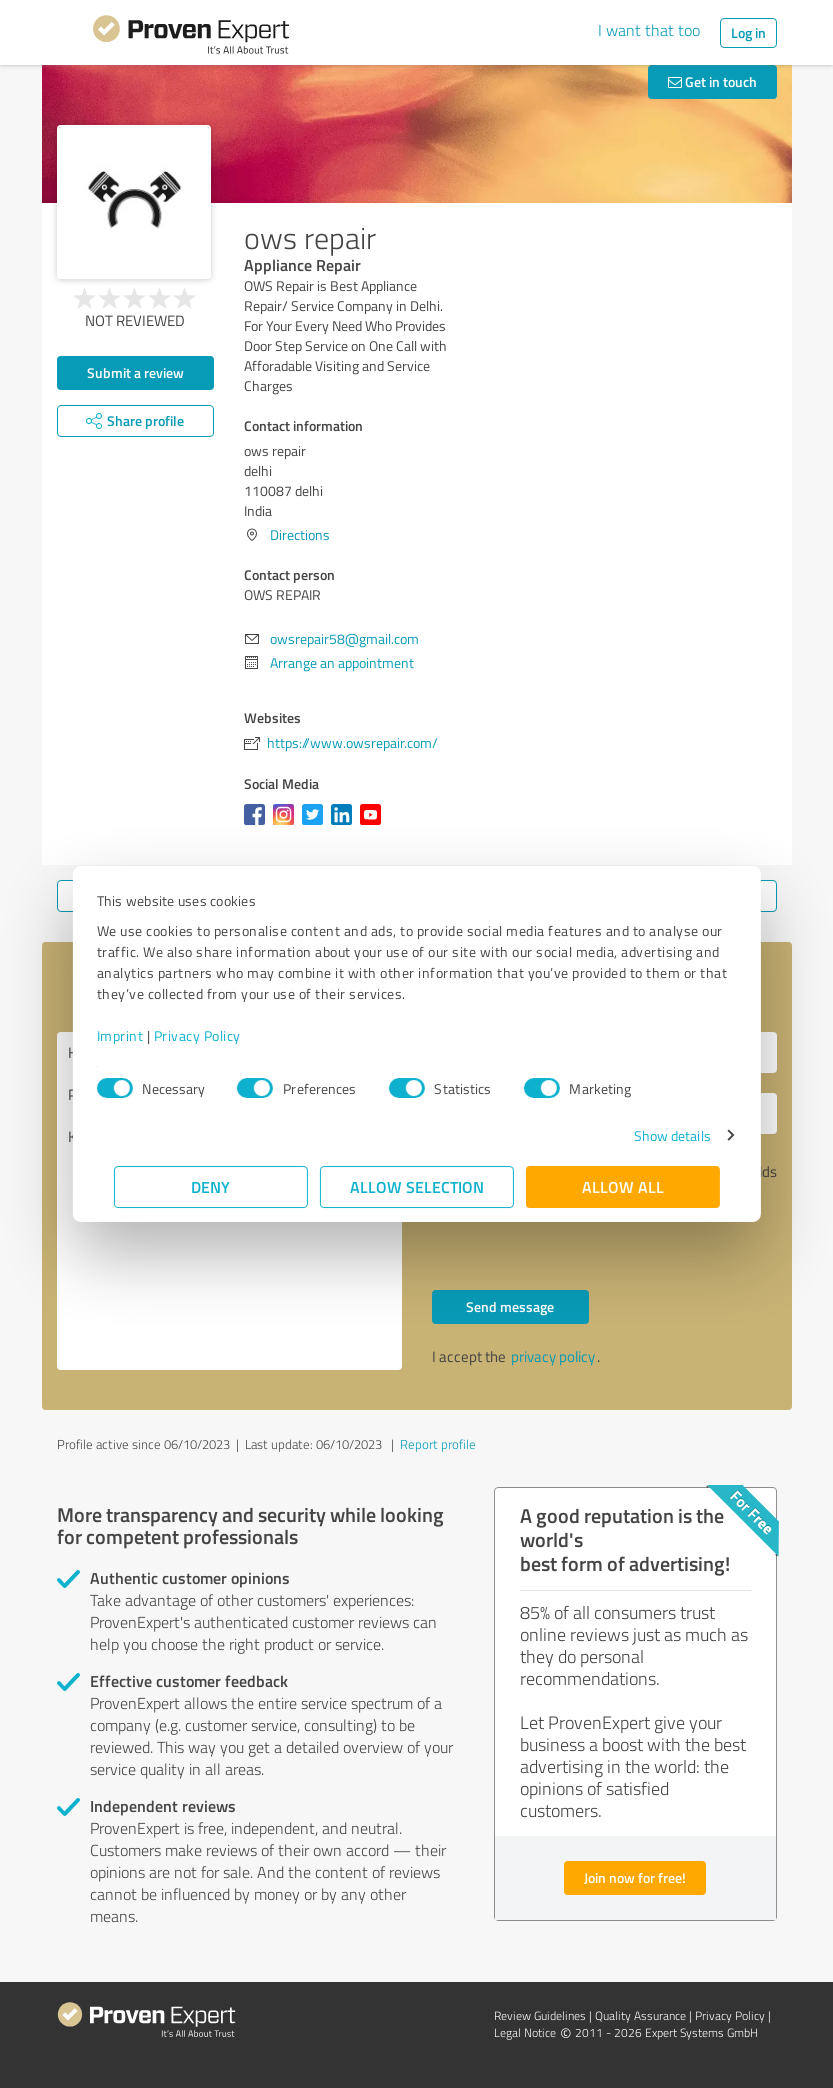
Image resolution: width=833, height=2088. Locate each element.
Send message (510, 1306)
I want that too (649, 30)
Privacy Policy (214, 1035)
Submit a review (135, 372)
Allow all (623, 1186)
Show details (654, 1135)
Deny (210, 1186)
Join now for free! (635, 1877)
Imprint (137, 1035)
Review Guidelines (540, 2015)
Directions (300, 534)
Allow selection (417, 1186)
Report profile (438, 1444)
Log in (748, 32)
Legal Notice (525, 2032)
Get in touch (712, 81)
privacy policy (553, 1356)
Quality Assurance (640, 2015)
